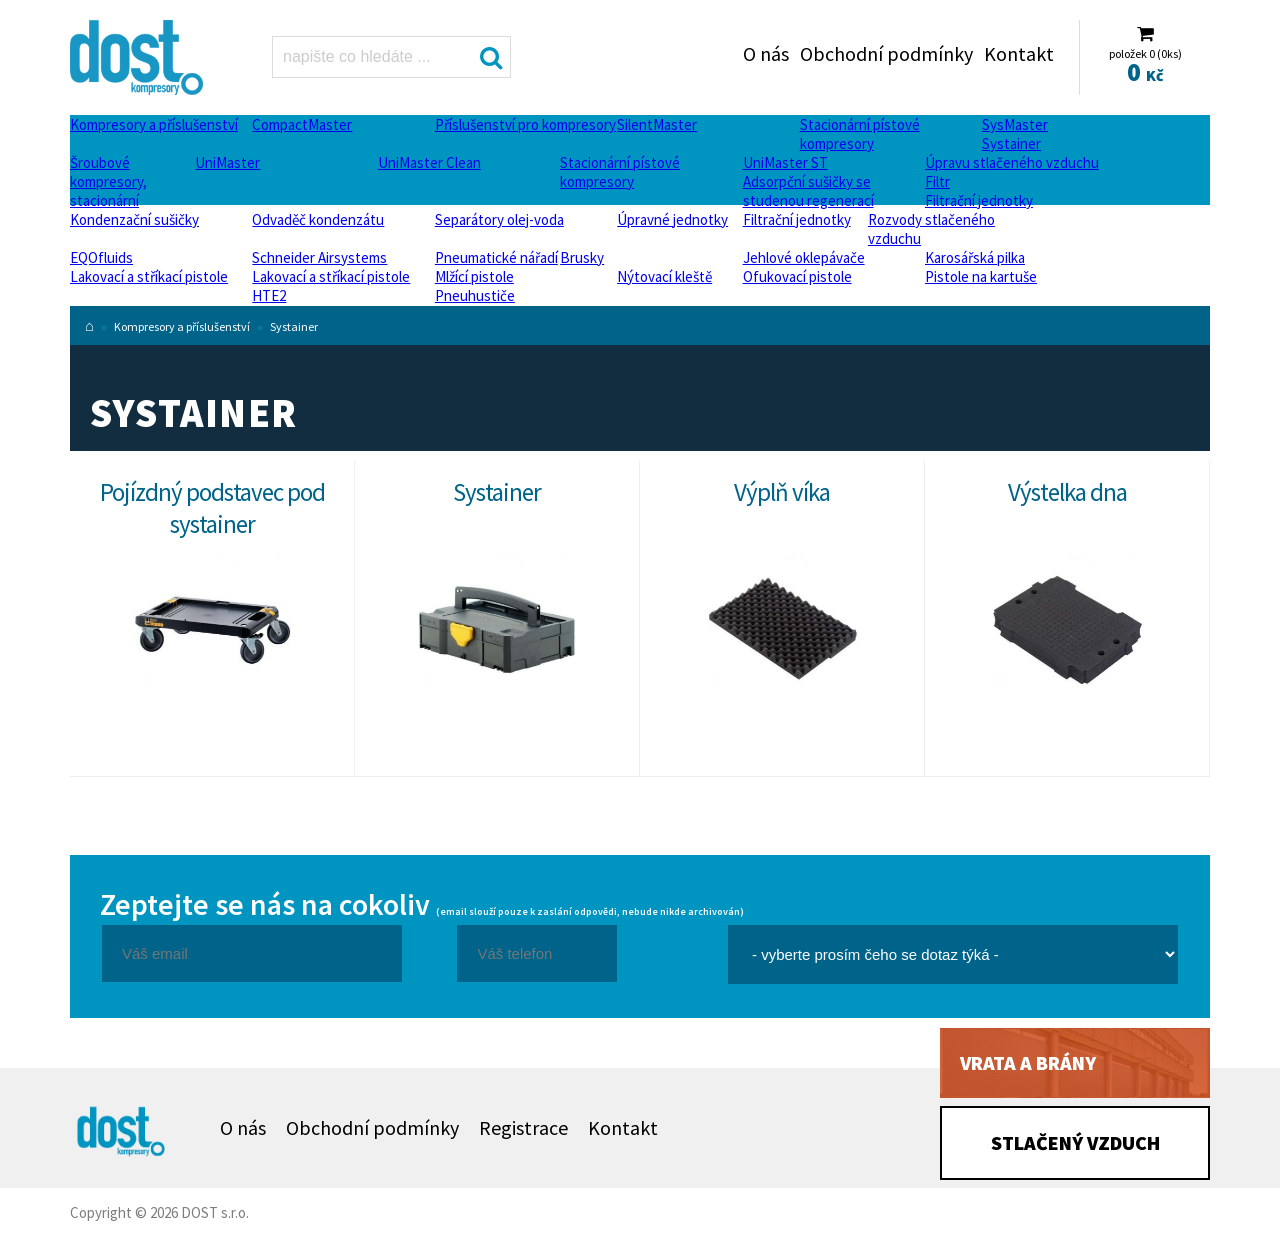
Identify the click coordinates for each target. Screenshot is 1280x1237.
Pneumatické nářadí (496, 257)
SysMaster (1015, 124)
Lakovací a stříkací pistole (149, 276)
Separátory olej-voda (499, 219)
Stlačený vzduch (1075, 1142)
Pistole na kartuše (981, 276)
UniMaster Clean (429, 162)
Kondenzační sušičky (134, 219)
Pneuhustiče (475, 295)
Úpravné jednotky (672, 219)
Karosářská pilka (975, 257)
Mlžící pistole (474, 276)
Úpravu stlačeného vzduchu (1012, 162)
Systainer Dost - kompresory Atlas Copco (142, 57)
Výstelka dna (1067, 492)
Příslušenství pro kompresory (525, 124)
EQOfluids (101, 257)
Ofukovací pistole (797, 276)
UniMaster (227, 162)
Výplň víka (782, 492)
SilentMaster (657, 124)
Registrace (523, 1127)
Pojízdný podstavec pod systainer (212, 508)
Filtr (937, 181)
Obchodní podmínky (886, 53)
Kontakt (1019, 53)
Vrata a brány (1028, 1062)
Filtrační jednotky (979, 200)
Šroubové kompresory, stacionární (108, 181)
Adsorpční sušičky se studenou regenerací (808, 191)
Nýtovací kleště (664, 276)
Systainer (1011, 143)
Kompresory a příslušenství (154, 124)
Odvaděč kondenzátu (318, 219)
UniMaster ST (785, 162)
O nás (766, 53)
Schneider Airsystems (319, 257)
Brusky (582, 257)
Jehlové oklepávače (804, 257)
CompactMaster (302, 124)
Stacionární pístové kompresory (860, 134)
